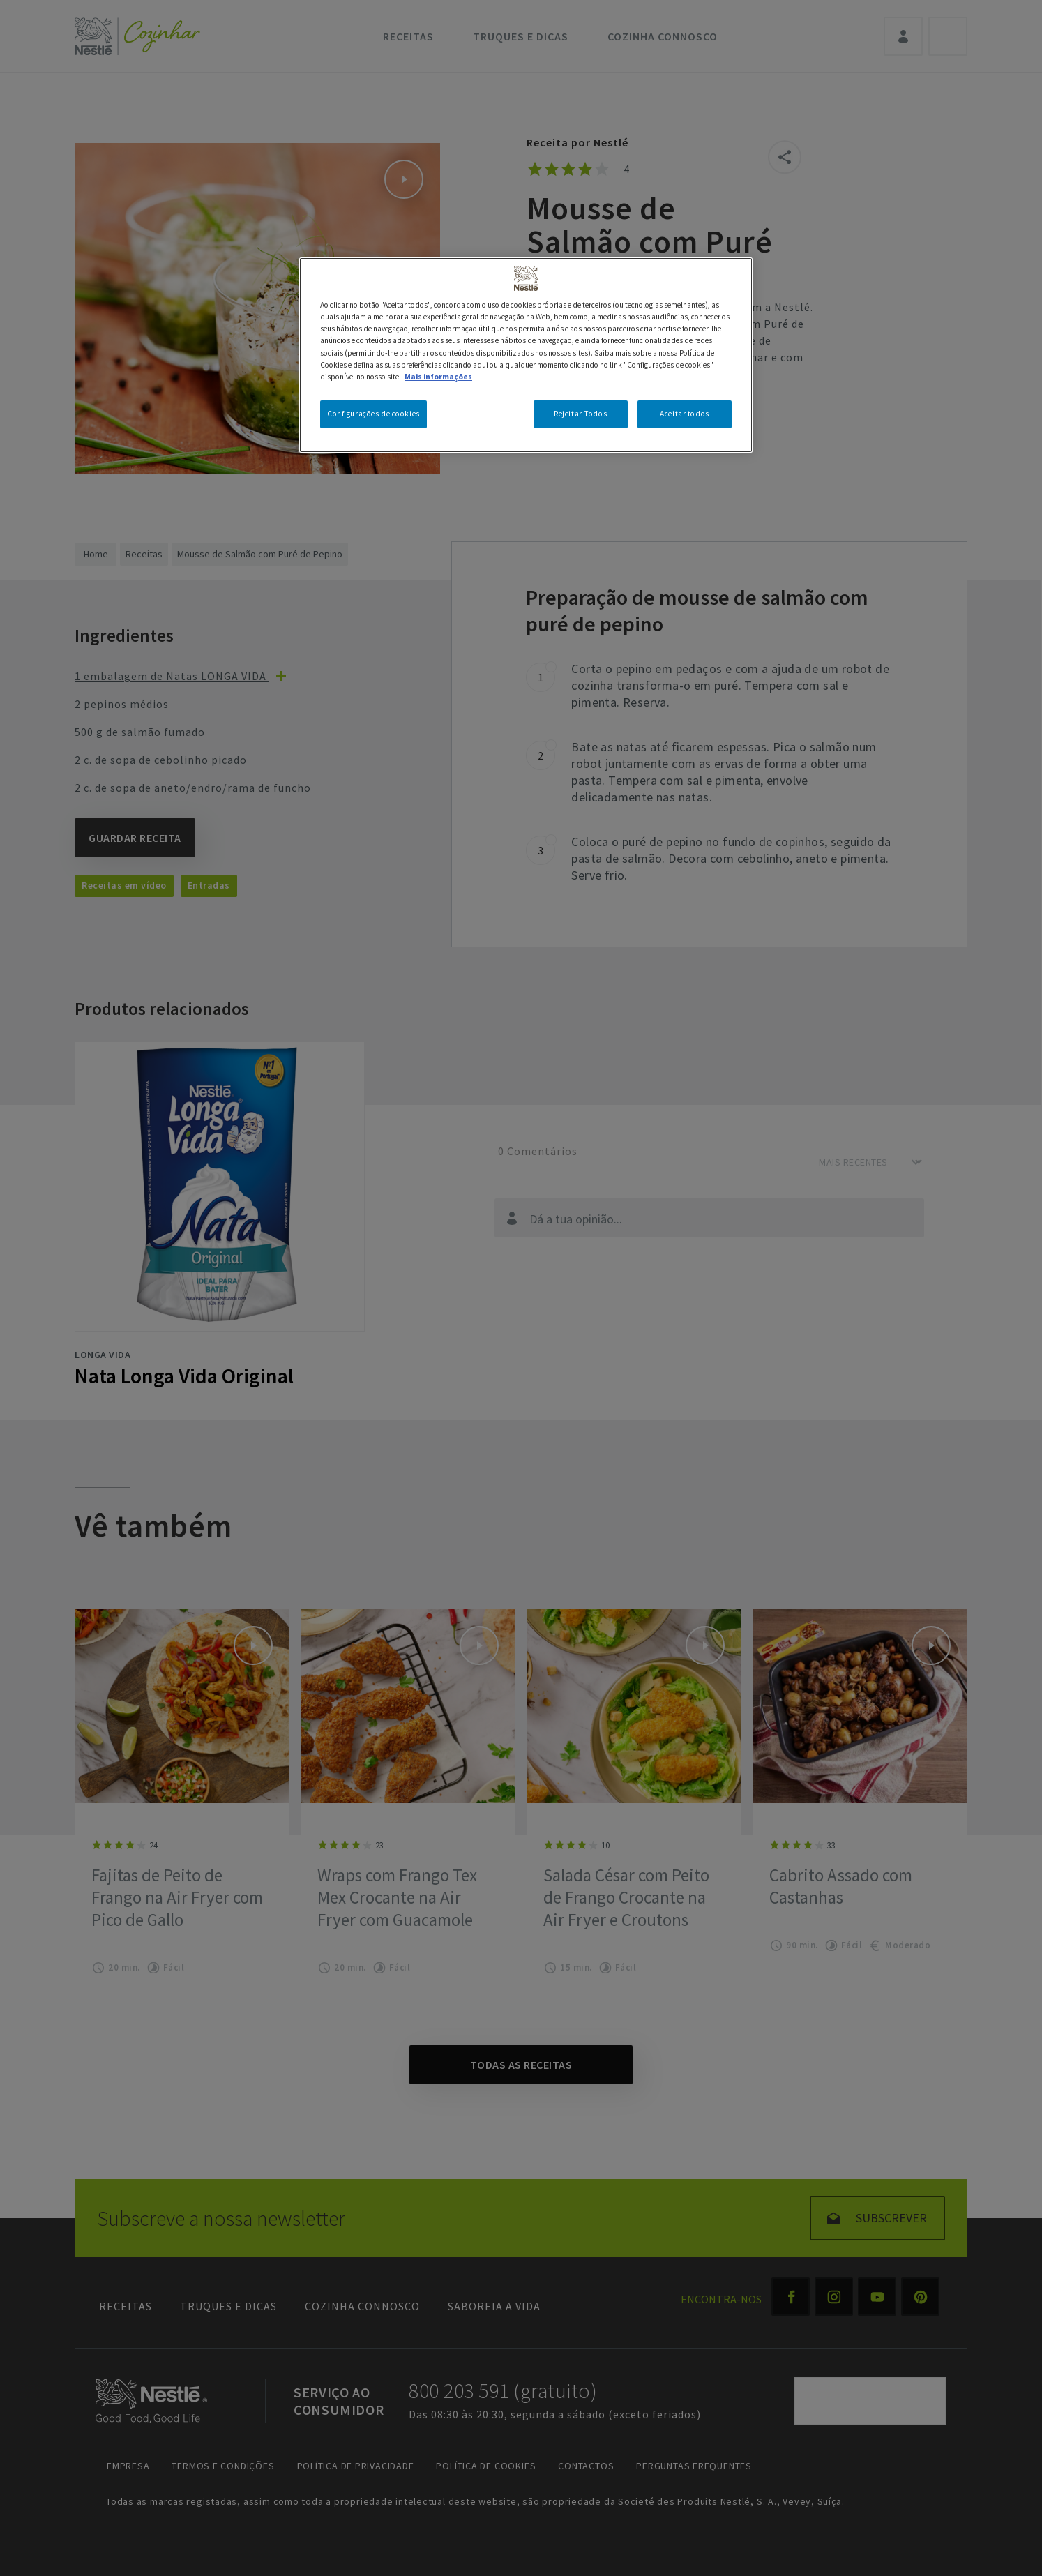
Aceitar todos (684, 414)
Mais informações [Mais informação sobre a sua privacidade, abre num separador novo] (438, 377)
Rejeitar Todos (580, 414)
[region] (526, 354)
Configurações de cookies (373, 414)
